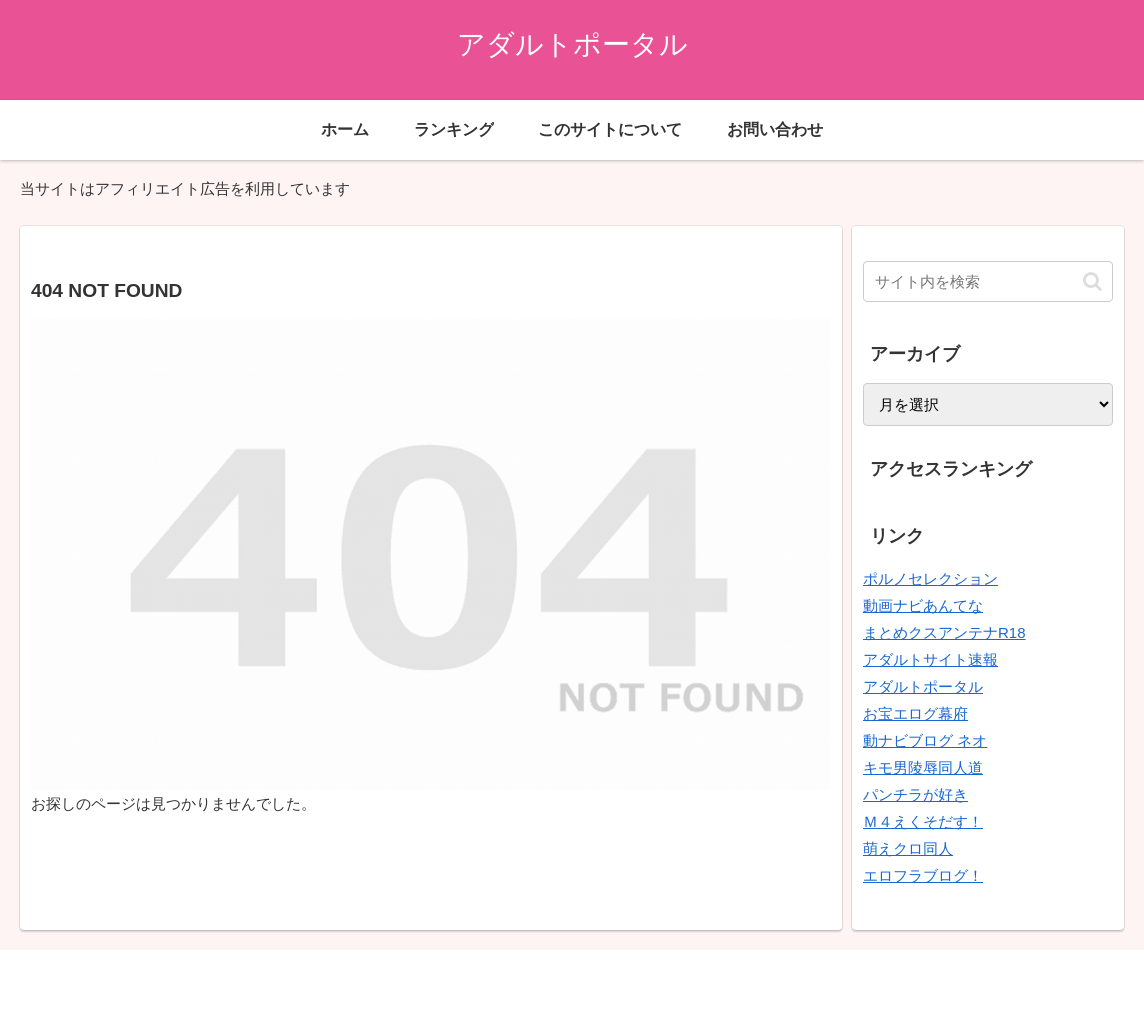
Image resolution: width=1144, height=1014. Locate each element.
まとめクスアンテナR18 (944, 632)
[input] (988, 281)
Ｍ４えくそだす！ (923, 821)
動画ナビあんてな (923, 605)
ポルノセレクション (930, 578)
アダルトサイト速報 (930, 659)
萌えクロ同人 (908, 848)
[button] (1092, 281)
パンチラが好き (915, 794)
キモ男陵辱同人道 (923, 767)
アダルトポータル (923, 686)
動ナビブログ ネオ (925, 740)
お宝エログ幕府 (915, 713)
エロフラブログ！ (923, 875)
